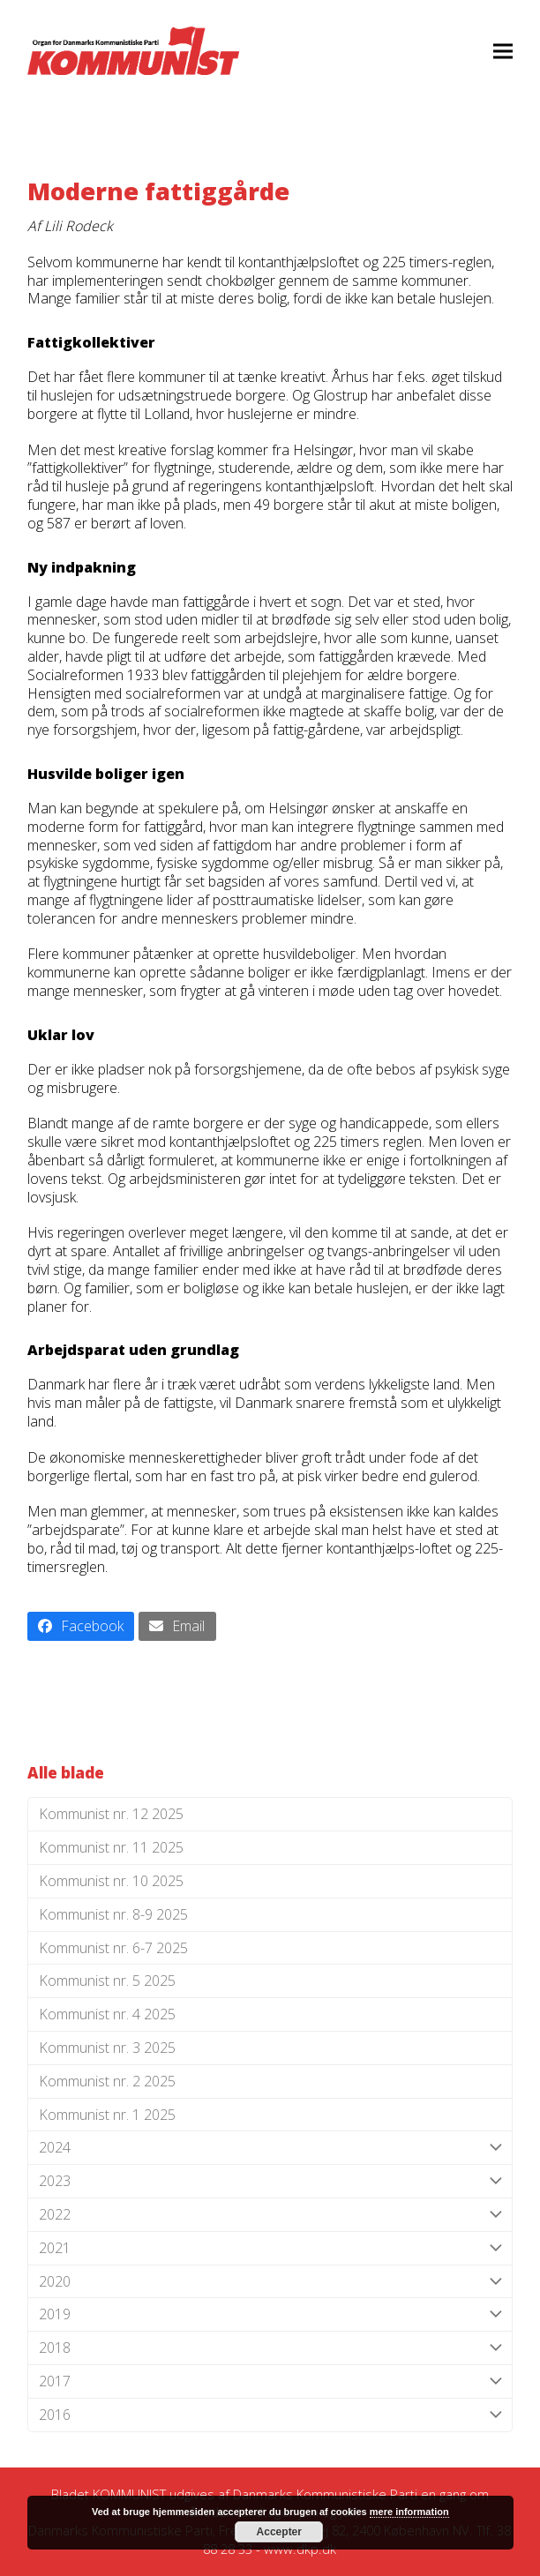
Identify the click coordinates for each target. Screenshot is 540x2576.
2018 (270, 2348)
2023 (270, 2181)
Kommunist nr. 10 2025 (111, 1881)
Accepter (279, 2532)
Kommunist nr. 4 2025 (107, 2014)
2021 (270, 2248)
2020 (270, 2281)
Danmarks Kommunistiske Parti (325, 2494)
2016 (270, 2415)
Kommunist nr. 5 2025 (107, 1980)
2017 (270, 2381)
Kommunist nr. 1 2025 (107, 2114)
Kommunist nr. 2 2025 (107, 2081)
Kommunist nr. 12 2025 (111, 1813)
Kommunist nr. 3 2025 (107, 2047)
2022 (270, 2214)
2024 (270, 2147)
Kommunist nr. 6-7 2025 (113, 1948)
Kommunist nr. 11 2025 (111, 1847)
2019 (270, 2314)
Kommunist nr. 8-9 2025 (113, 1914)
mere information (409, 2511)
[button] (503, 50)
